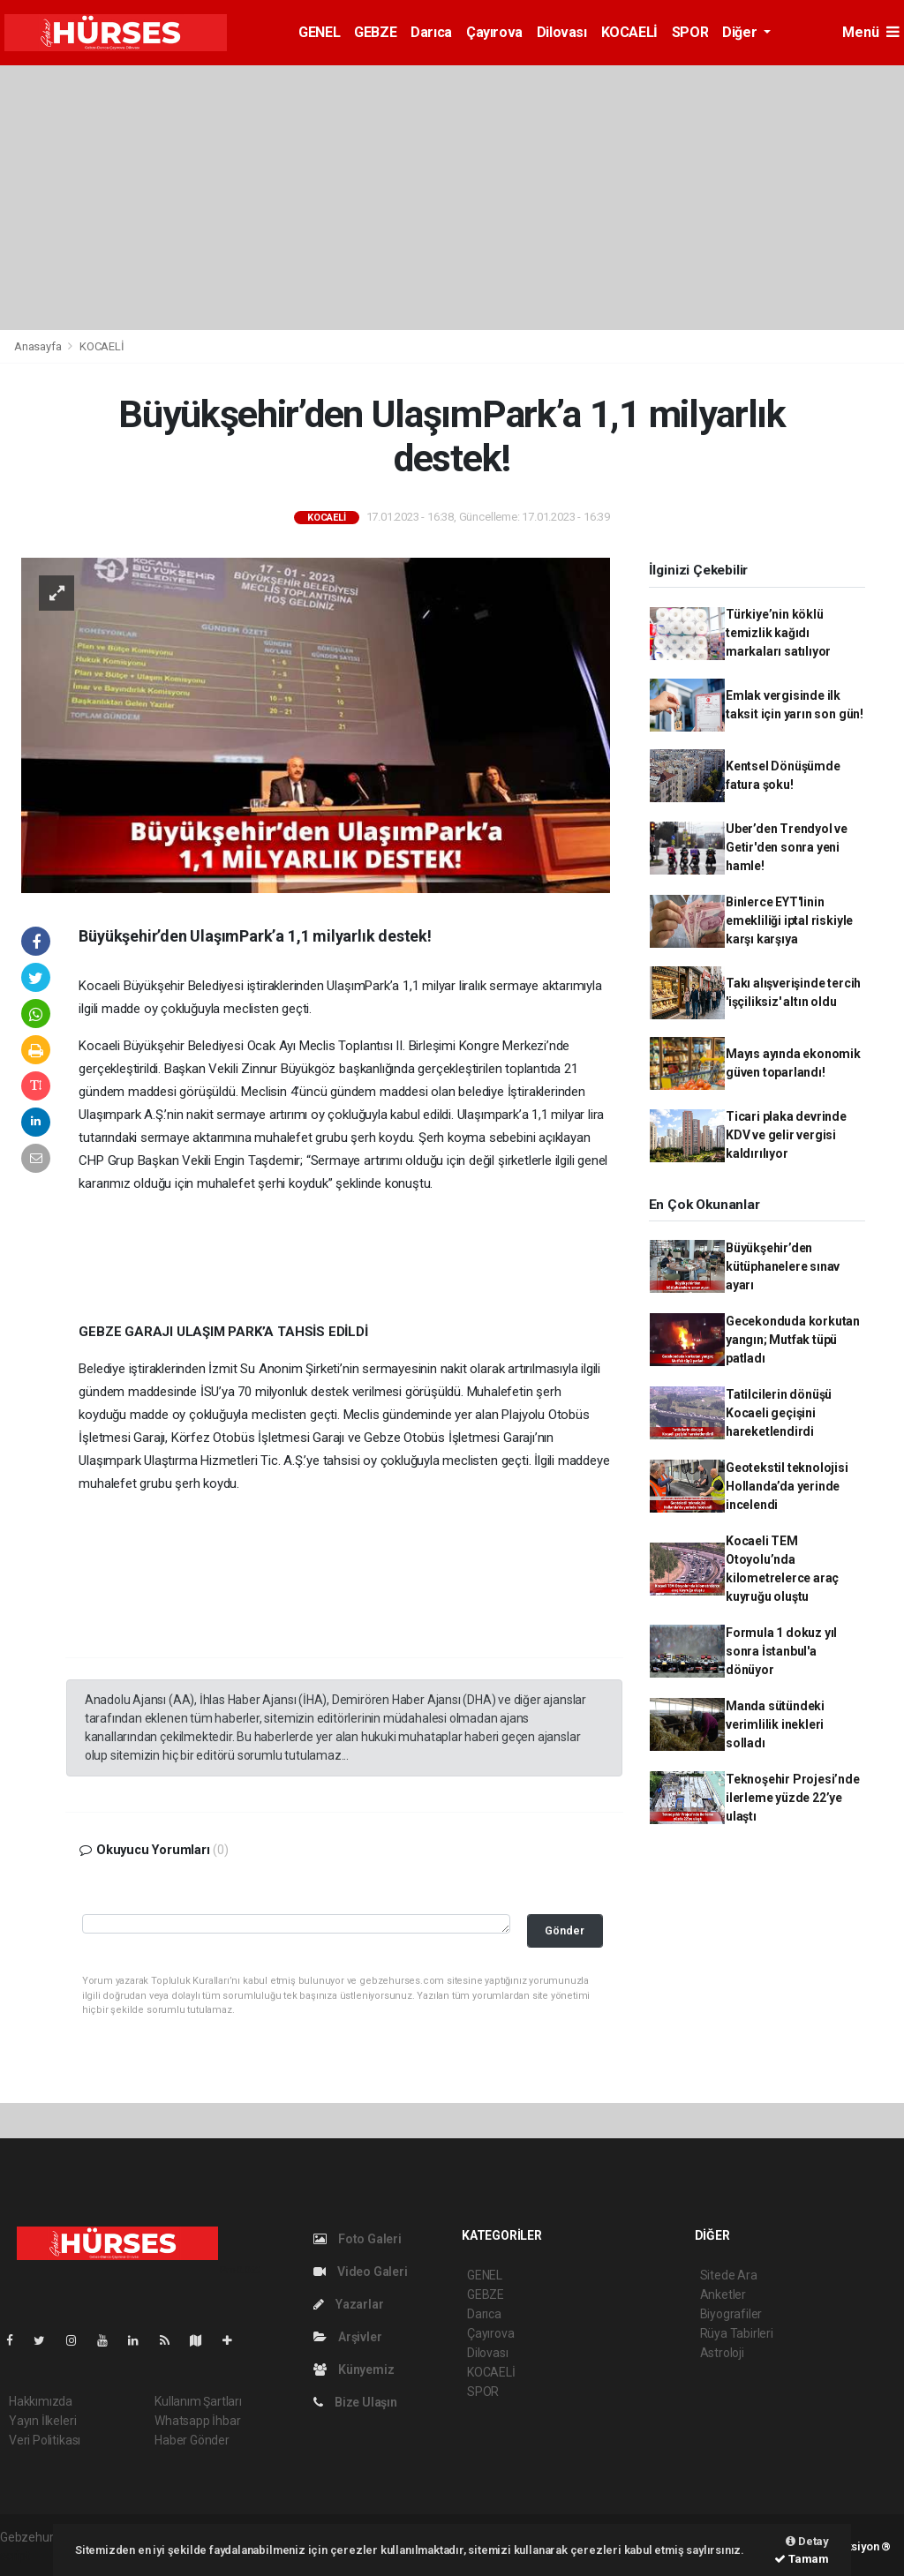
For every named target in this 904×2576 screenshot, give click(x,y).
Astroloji (722, 2353)
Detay (807, 2541)
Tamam (801, 2558)
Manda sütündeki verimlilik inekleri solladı (775, 1724)
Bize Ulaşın (355, 2402)
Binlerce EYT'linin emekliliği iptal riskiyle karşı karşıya (789, 920)
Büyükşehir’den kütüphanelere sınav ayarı (783, 1266)
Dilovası (562, 32)
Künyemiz (353, 2369)
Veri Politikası (44, 2440)
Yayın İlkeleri (42, 2421)
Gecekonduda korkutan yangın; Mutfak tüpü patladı (793, 1339)
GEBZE (375, 32)
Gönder (564, 1930)
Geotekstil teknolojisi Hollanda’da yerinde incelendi (787, 1486)
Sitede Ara (728, 2275)
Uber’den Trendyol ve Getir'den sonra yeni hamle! (787, 847)
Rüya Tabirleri (736, 2333)
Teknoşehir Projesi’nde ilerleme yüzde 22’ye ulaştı (793, 1797)
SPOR (690, 32)
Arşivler (347, 2337)
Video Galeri (360, 2271)
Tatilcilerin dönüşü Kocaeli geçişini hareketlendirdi (779, 1412)
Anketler (723, 2294)
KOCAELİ (629, 32)
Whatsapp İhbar (197, 2421)
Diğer (741, 32)
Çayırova (494, 32)
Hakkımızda (40, 2401)
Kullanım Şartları (198, 2401)
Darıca (431, 32)
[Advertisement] (452, 197)
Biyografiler (731, 2314)
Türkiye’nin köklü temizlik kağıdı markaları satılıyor (778, 632)
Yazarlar (348, 2304)
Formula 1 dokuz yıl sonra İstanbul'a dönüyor (781, 1651)
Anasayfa (39, 346)
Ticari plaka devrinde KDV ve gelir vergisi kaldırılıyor (786, 1134)
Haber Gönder (192, 2440)
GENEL (319, 32)
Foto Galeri (357, 2239)
